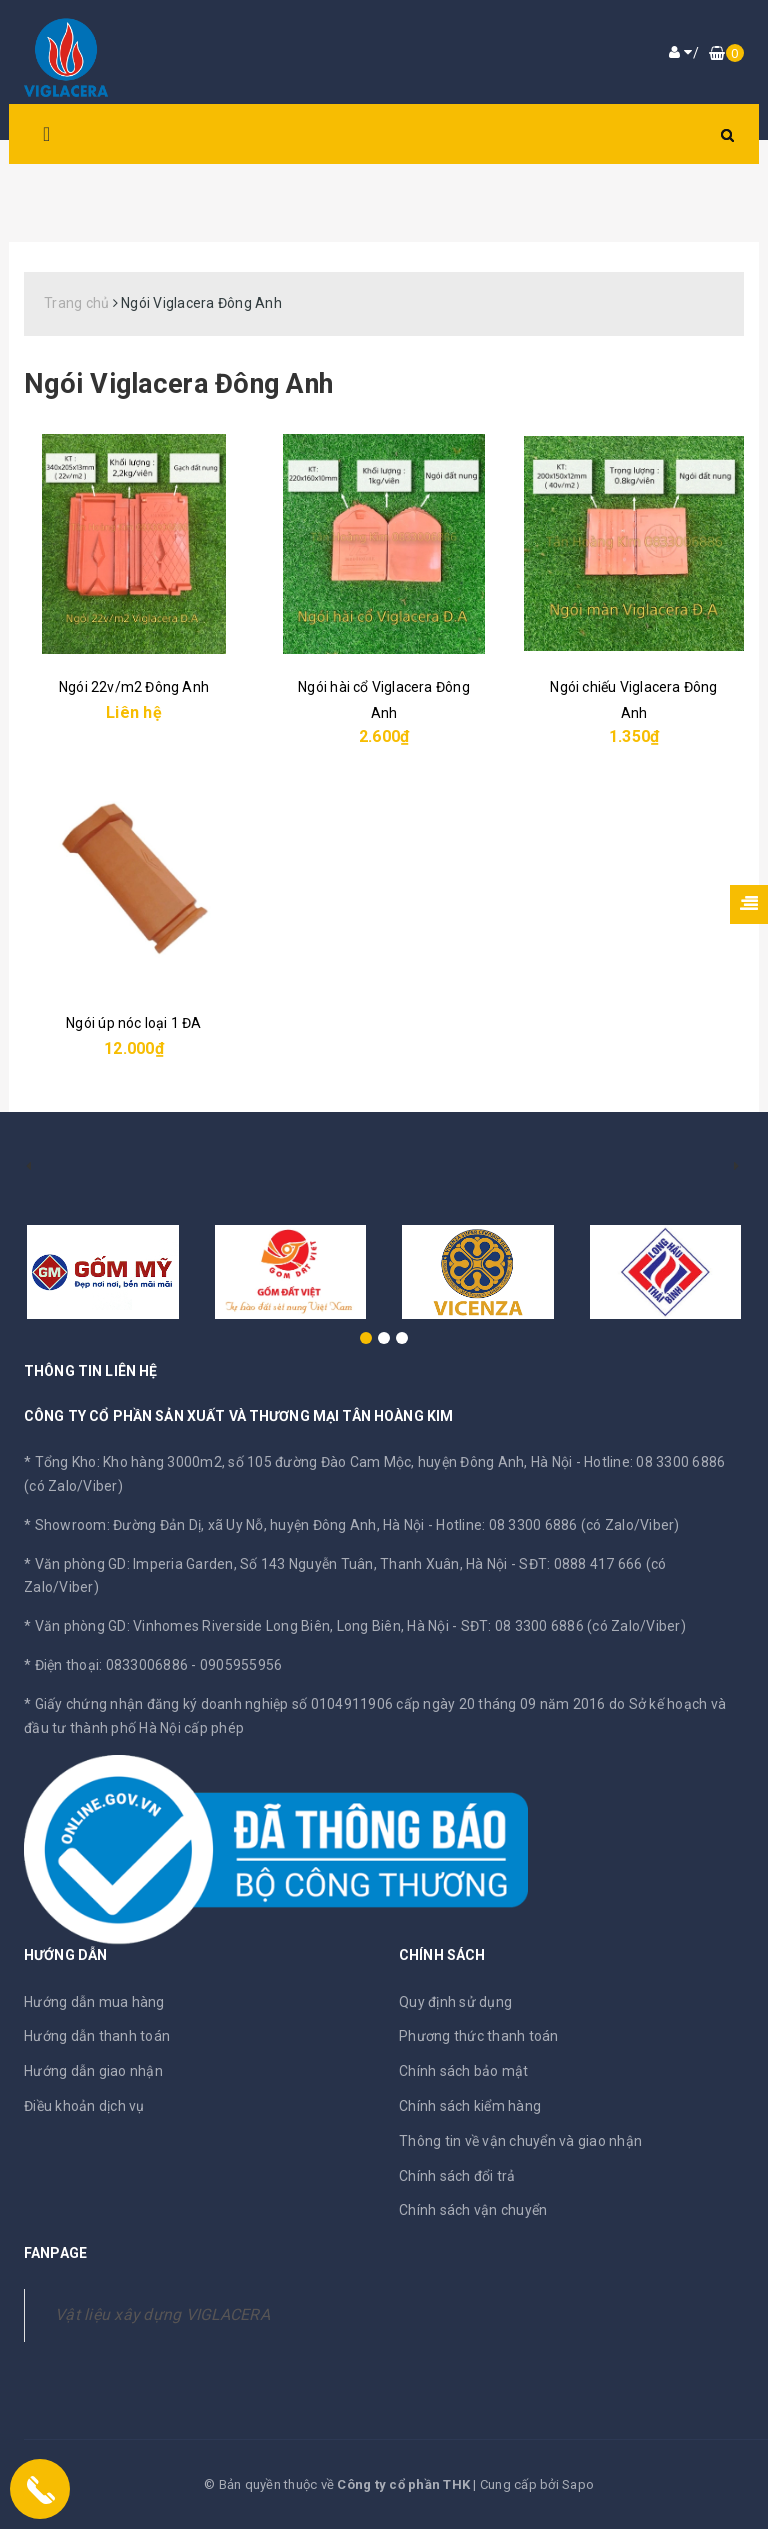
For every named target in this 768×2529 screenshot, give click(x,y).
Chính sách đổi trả (457, 2176)
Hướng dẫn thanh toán (97, 2036)
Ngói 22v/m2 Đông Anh (134, 687)
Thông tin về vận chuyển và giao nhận (520, 2141)
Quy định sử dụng (455, 2002)
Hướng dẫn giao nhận (93, 2071)
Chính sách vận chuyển (473, 2210)
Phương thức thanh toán (479, 2036)
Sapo (578, 2484)
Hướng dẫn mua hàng (94, 2002)
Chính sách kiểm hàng (470, 2106)
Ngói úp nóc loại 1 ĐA (133, 1023)
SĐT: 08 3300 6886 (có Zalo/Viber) (573, 1626)
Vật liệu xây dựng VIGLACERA (162, 2314)
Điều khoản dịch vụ (84, 2106)
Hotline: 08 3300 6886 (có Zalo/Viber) (557, 1525)
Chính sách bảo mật (464, 2071)
